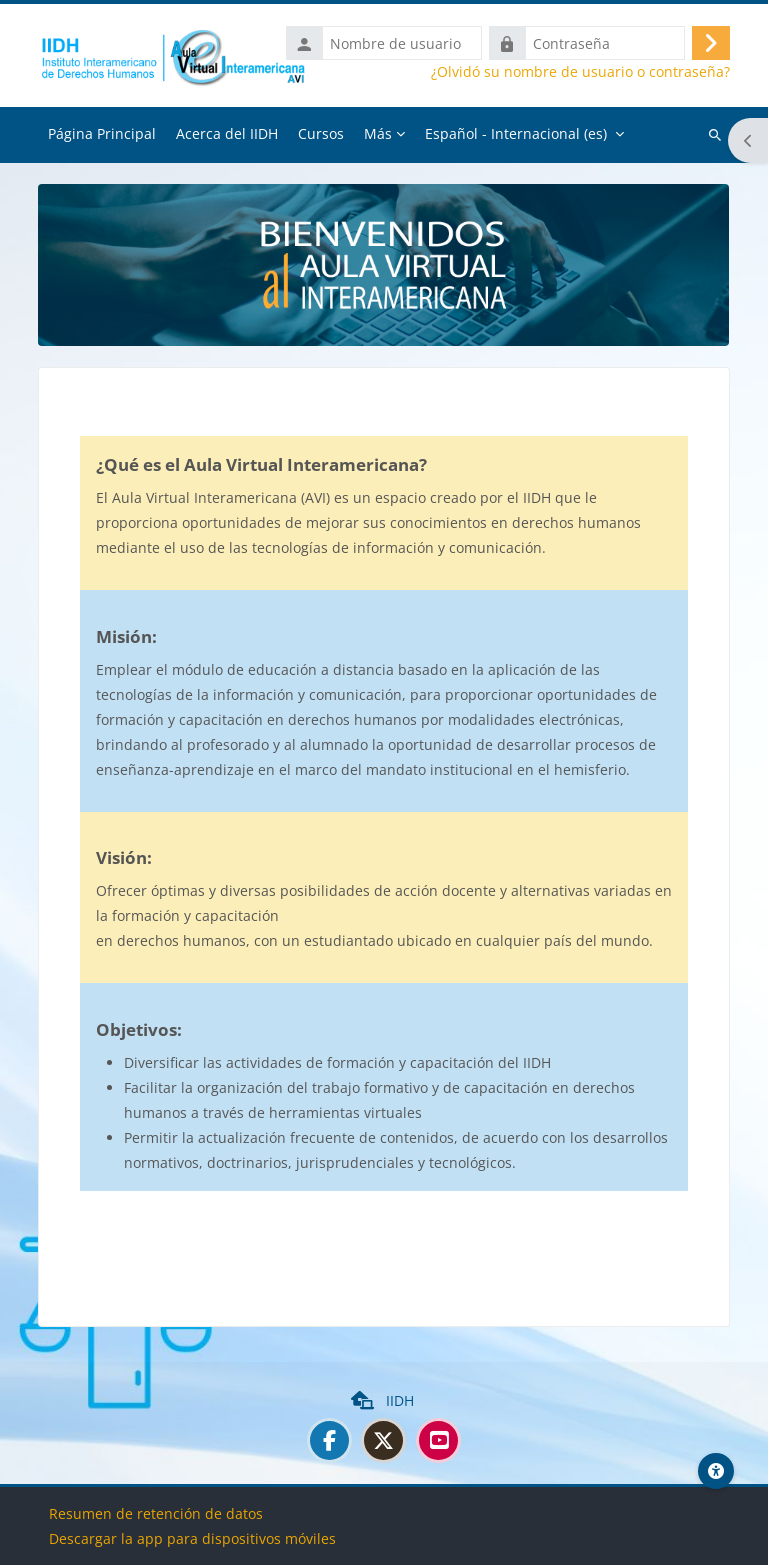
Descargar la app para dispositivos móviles (192, 1538)
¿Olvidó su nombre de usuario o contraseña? (580, 72)
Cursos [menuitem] (321, 133)
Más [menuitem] (378, 133)
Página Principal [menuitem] (102, 133)
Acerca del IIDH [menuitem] (227, 133)
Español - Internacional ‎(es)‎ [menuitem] (516, 133)
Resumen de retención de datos (156, 1513)
